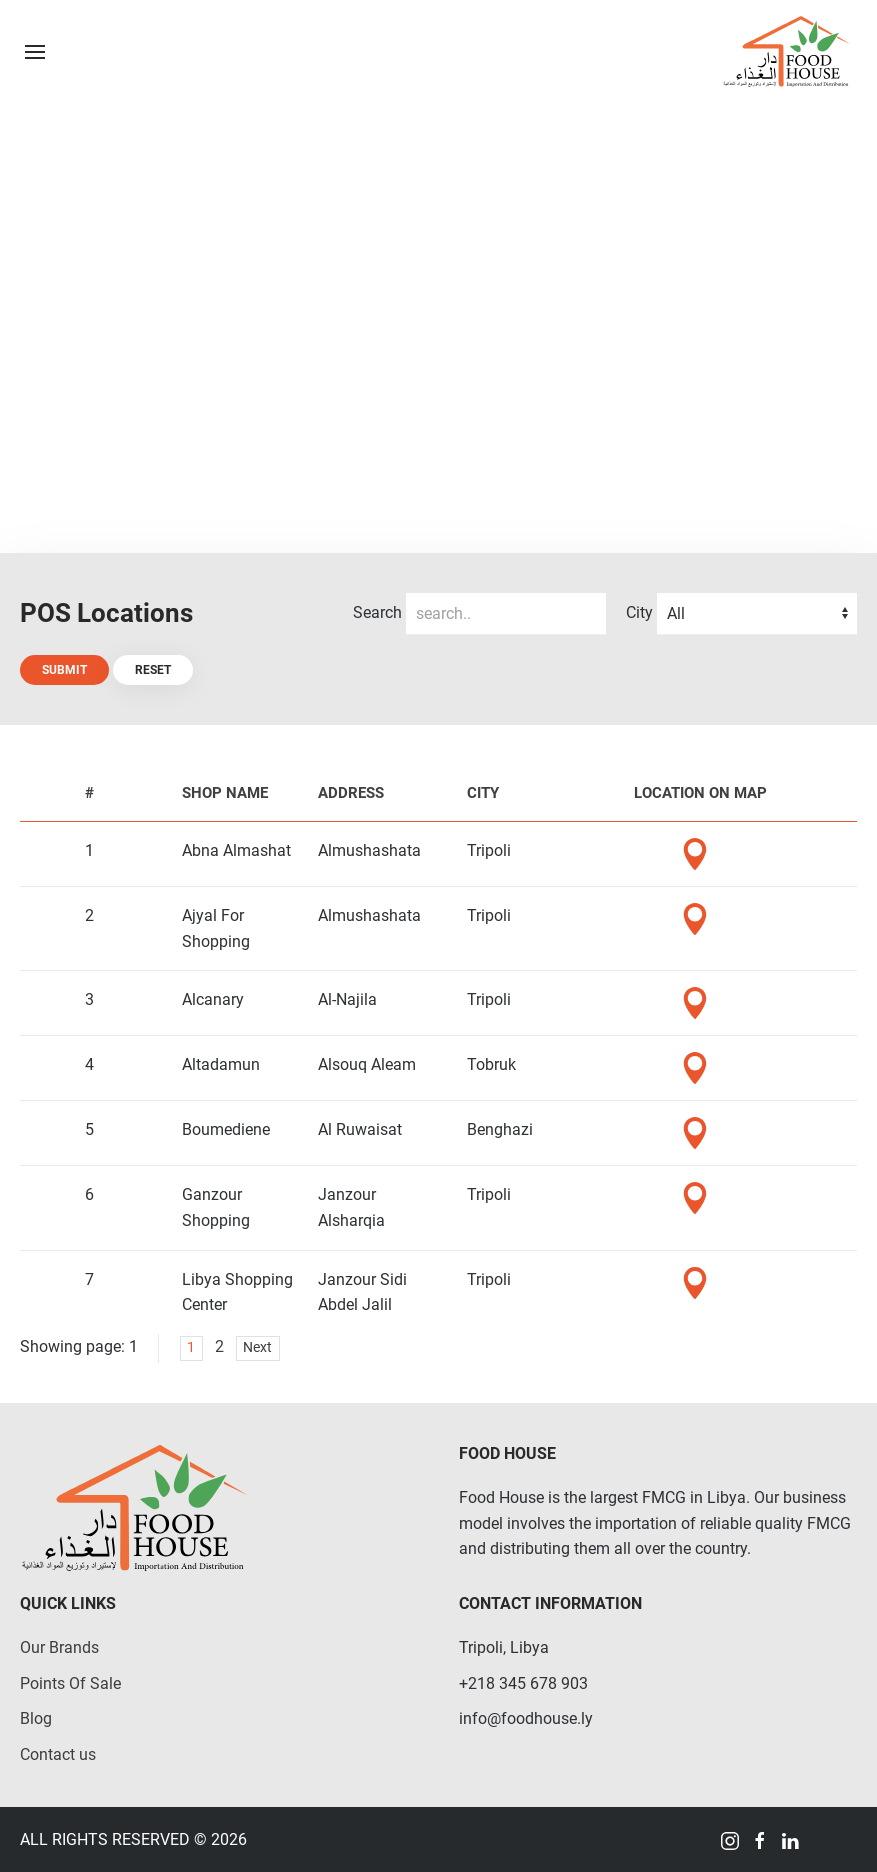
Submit (64, 670)
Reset (153, 670)
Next (257, 1347)
